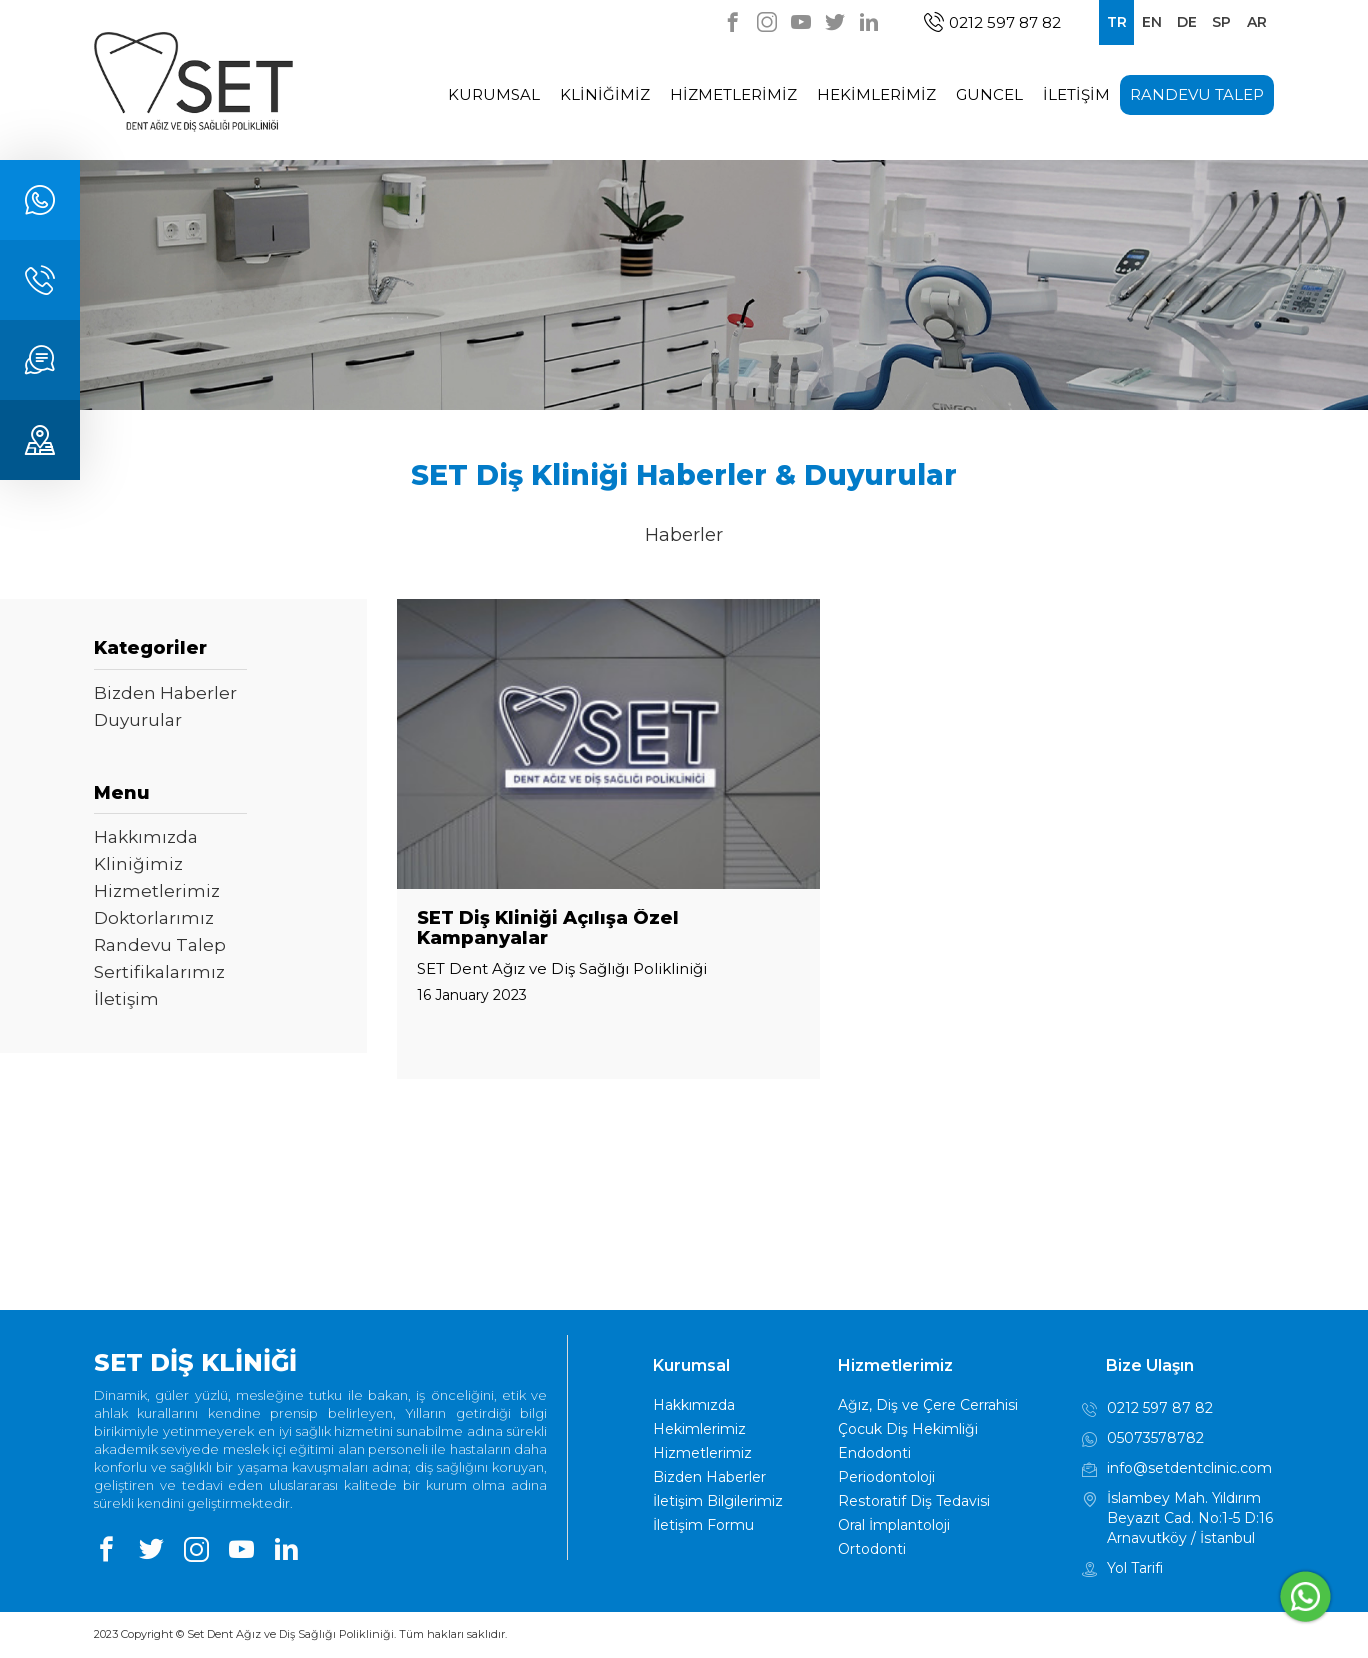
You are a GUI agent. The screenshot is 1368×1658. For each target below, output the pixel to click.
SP (1221, 22)
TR (1117, 22)
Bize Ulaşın (1150, 1365)
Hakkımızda (146, 837)
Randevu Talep (160, 945)
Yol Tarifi (1122, 1570)
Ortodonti (872, 1549)
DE (1187, 22)
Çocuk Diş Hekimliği (908, 1429)
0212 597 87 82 (992, 22)
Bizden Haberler (165, 693)
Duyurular (138, 720)
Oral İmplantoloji (894, 1525)
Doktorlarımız (154, 918)
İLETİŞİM (1076, 94)
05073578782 (1143, 1440)
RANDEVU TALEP (1197, 94)
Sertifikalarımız (159, 972)
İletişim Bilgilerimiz (718, 1501)
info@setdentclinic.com (1177, 1470)
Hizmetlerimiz (157, 891)
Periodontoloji (886, 1477)
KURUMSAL (494, 94)
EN (1152, 22)
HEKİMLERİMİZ (876, 94)
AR (1257, 22)
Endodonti (874, 1453)
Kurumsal (691, 1365)
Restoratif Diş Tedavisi (914, 1501)
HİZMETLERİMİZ (733, 94)
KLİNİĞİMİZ (605, 94)
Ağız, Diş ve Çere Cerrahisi (928, 1405)
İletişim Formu (703, 1525)
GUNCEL (989, 94)
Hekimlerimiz (699, 1429)
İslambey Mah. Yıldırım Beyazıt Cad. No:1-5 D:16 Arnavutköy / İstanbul (1177, 1517)
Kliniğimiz (138, 864)
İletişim (126, 999)
